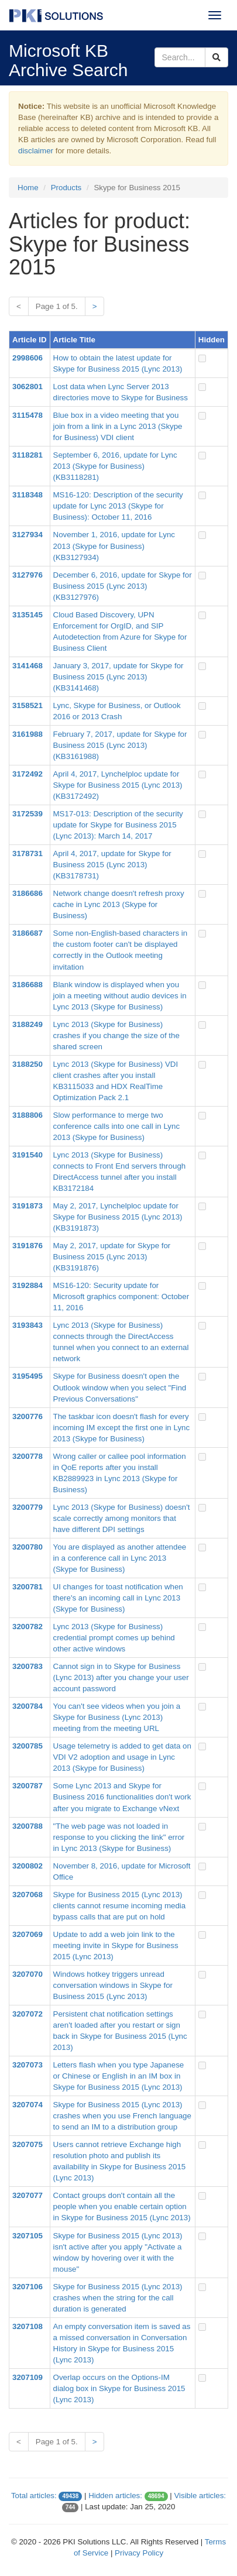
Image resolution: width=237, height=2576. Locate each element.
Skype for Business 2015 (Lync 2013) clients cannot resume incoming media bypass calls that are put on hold (119, 1905)
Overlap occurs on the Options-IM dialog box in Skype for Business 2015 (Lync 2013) (119, 2388)
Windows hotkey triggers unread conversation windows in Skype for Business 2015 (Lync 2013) (113, 1985)
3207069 (27, 1934)
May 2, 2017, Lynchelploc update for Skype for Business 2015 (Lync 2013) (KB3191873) (118, 1216)
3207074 (27, 2104)
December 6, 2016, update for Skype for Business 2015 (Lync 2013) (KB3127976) (122, 586)
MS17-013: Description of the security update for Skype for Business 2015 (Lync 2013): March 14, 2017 (118, 824)
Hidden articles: (115, 2495)
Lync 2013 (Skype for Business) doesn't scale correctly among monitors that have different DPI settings (121, 1518)
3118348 (27, 494)
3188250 (27, 1064)
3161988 (27, 734)
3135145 (27, 614)
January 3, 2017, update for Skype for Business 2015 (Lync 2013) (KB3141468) (118, 676)
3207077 (27, 2195)
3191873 (27, 1205)
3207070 (27, 1974)
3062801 (27, 386)
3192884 (27, 1285)
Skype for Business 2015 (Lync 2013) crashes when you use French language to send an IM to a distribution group (122, 2115)
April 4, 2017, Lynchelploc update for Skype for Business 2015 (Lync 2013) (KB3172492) (118, 785)
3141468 (27, 665)
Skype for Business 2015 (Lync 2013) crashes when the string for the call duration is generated (118, 2297)
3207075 (27, 2144)
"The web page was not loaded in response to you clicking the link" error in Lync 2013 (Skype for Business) (119, 1837)
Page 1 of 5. (57, 306)
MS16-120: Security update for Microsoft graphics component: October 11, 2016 (121, 1296)
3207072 (27, 2014)
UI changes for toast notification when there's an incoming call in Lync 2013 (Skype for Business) (118, 1597)
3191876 (27, 1245)
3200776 (27, 1416)
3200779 (27, 1507)
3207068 (27, 1894)
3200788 (27, 1826)
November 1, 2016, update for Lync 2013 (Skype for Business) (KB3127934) (114, 545)
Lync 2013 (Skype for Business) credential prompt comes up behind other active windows (114, 1637)
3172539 (27, 813)
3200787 (27, 1785)
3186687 (27, 933)
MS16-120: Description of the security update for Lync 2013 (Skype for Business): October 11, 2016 (118, 505)
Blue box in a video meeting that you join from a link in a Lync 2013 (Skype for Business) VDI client (118, 426)
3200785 (27, 1746)
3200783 (27, 1666)
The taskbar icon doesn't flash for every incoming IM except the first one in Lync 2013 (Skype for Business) (121, 1427)
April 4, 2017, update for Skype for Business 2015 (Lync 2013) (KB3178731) (112, 864)
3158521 (27, 705)
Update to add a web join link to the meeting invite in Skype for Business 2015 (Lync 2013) (115, 1945)
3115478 (27, 415)
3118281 (27, 455)
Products (66, 187)
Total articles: (34, 2495)
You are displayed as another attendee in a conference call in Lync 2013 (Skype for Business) (120, 1558)
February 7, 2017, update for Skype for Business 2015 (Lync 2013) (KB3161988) (120, 745)
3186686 (27, 893)
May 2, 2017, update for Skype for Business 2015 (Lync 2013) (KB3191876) (112, 1256)
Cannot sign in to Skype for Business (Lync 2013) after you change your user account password (121, 1677)
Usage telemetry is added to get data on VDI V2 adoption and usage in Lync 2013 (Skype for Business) (122, 1757)
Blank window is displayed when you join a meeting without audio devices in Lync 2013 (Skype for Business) (120, 995)
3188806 (27, 1115)
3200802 (27, 1865)
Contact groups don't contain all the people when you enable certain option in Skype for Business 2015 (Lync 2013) (122, 2206)
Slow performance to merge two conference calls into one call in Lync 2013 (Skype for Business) (116, 1126)
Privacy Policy (139, 2552)
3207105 (27, 2235)
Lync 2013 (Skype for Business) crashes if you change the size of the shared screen (116, 1035)
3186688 (27, 984)
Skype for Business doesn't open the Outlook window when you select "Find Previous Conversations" (120, 1387)
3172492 (27, 774)
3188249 (27, 1024)
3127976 (27, 575)
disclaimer (35, 150)
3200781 (27, 1586)
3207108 (27, 2326)
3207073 (27, 2064)
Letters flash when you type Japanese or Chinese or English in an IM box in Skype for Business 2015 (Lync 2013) (118, 2075)
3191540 (27, 1154)
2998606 (27, 357)
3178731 (27, 853)
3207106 (27, 2286)
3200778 (27, 1456)
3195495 (27, 1376)
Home (28, 187)
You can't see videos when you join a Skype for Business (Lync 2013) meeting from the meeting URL (117, 1717)
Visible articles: (200, 2495)
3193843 (27, 1325)
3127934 (27, 534)
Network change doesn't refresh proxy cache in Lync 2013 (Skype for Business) (118, 904)
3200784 (27, 1706)
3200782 (27, 1626)
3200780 (27, 1547)
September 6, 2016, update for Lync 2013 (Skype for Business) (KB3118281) (115, 466)
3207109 (27, 2377)
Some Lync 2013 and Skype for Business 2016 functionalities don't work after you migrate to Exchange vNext (122, 1796)
